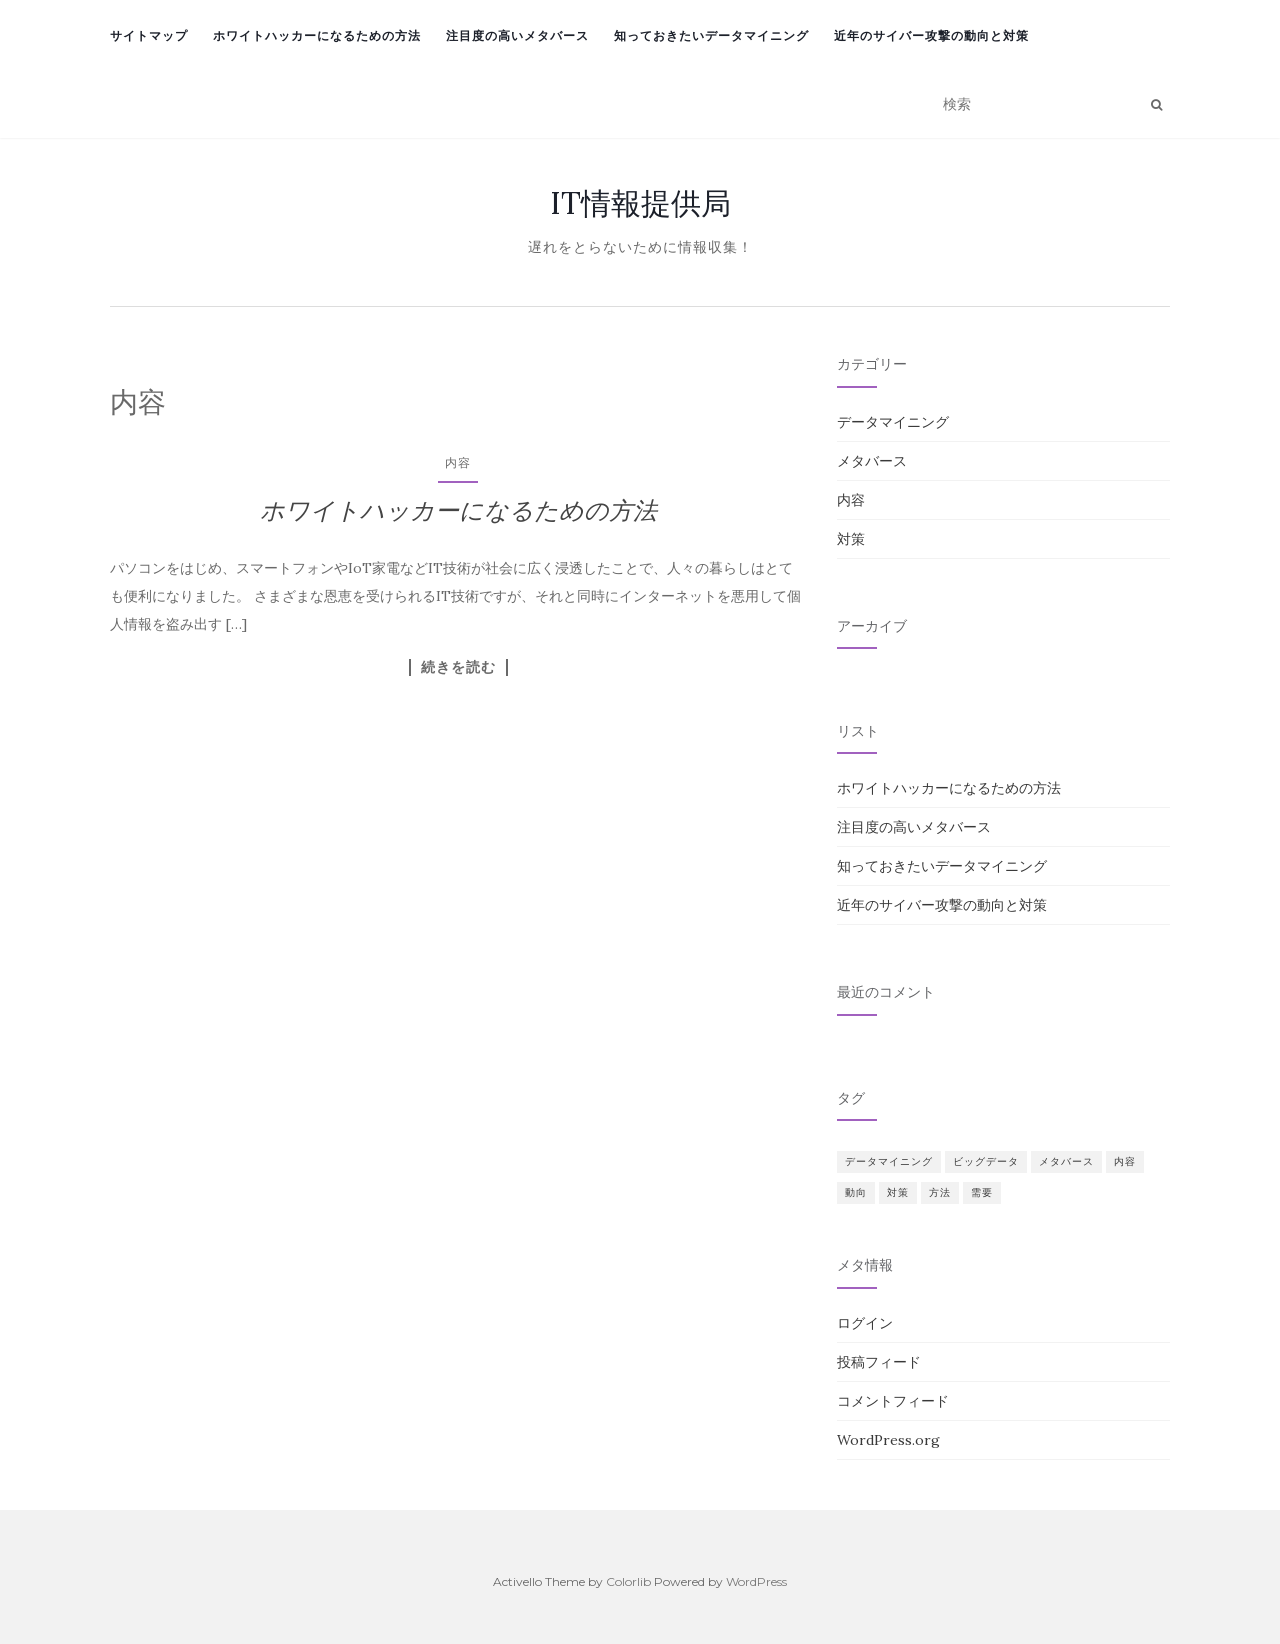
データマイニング (893, 422)
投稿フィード (879, 1362)
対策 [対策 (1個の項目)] (898, 1192)
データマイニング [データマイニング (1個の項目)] (889, 1161)
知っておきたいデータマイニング (711, 35)
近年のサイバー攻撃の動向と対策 (931, 35)
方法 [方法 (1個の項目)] (940, 1192)
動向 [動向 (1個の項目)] (856, 1192)
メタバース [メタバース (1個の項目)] (1066, 1161)
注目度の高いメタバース (517, 35)
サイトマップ (149, 35)
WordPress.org (888, 1440)
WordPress (756, 1581)
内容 (458, 462)
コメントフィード (893, 1401)
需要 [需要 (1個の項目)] (982, 1192)
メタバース (872, 461)
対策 (851, 539)
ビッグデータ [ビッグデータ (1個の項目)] (986, 1161)
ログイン (865, 1323)
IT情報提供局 (640, 203)
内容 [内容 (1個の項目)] (1125, 1161)
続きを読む (458, 667)
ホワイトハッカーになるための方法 (317, 35)
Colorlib (628, 1581)
